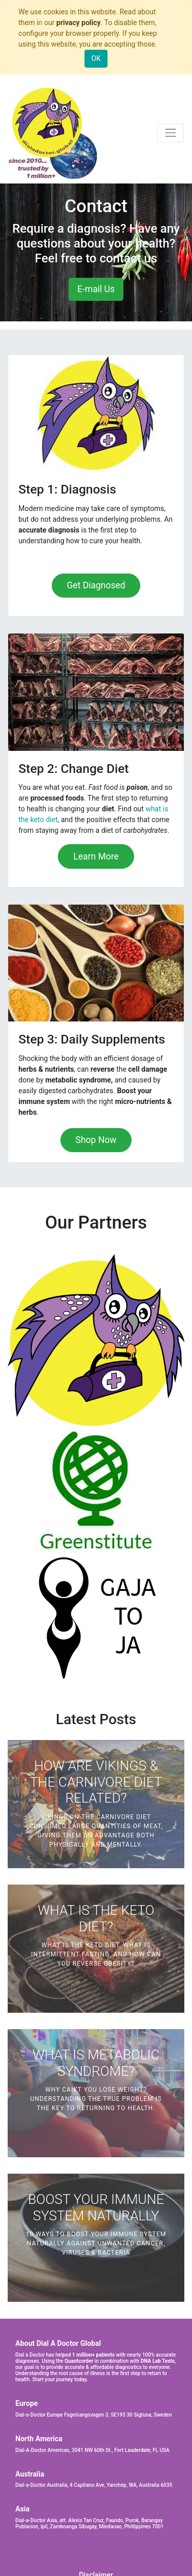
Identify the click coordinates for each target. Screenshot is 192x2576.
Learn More (95, 856)
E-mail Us (96, 289)
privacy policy (78, 22)
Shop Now (96, 1140)
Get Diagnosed (96, 585)
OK (95, 58)
